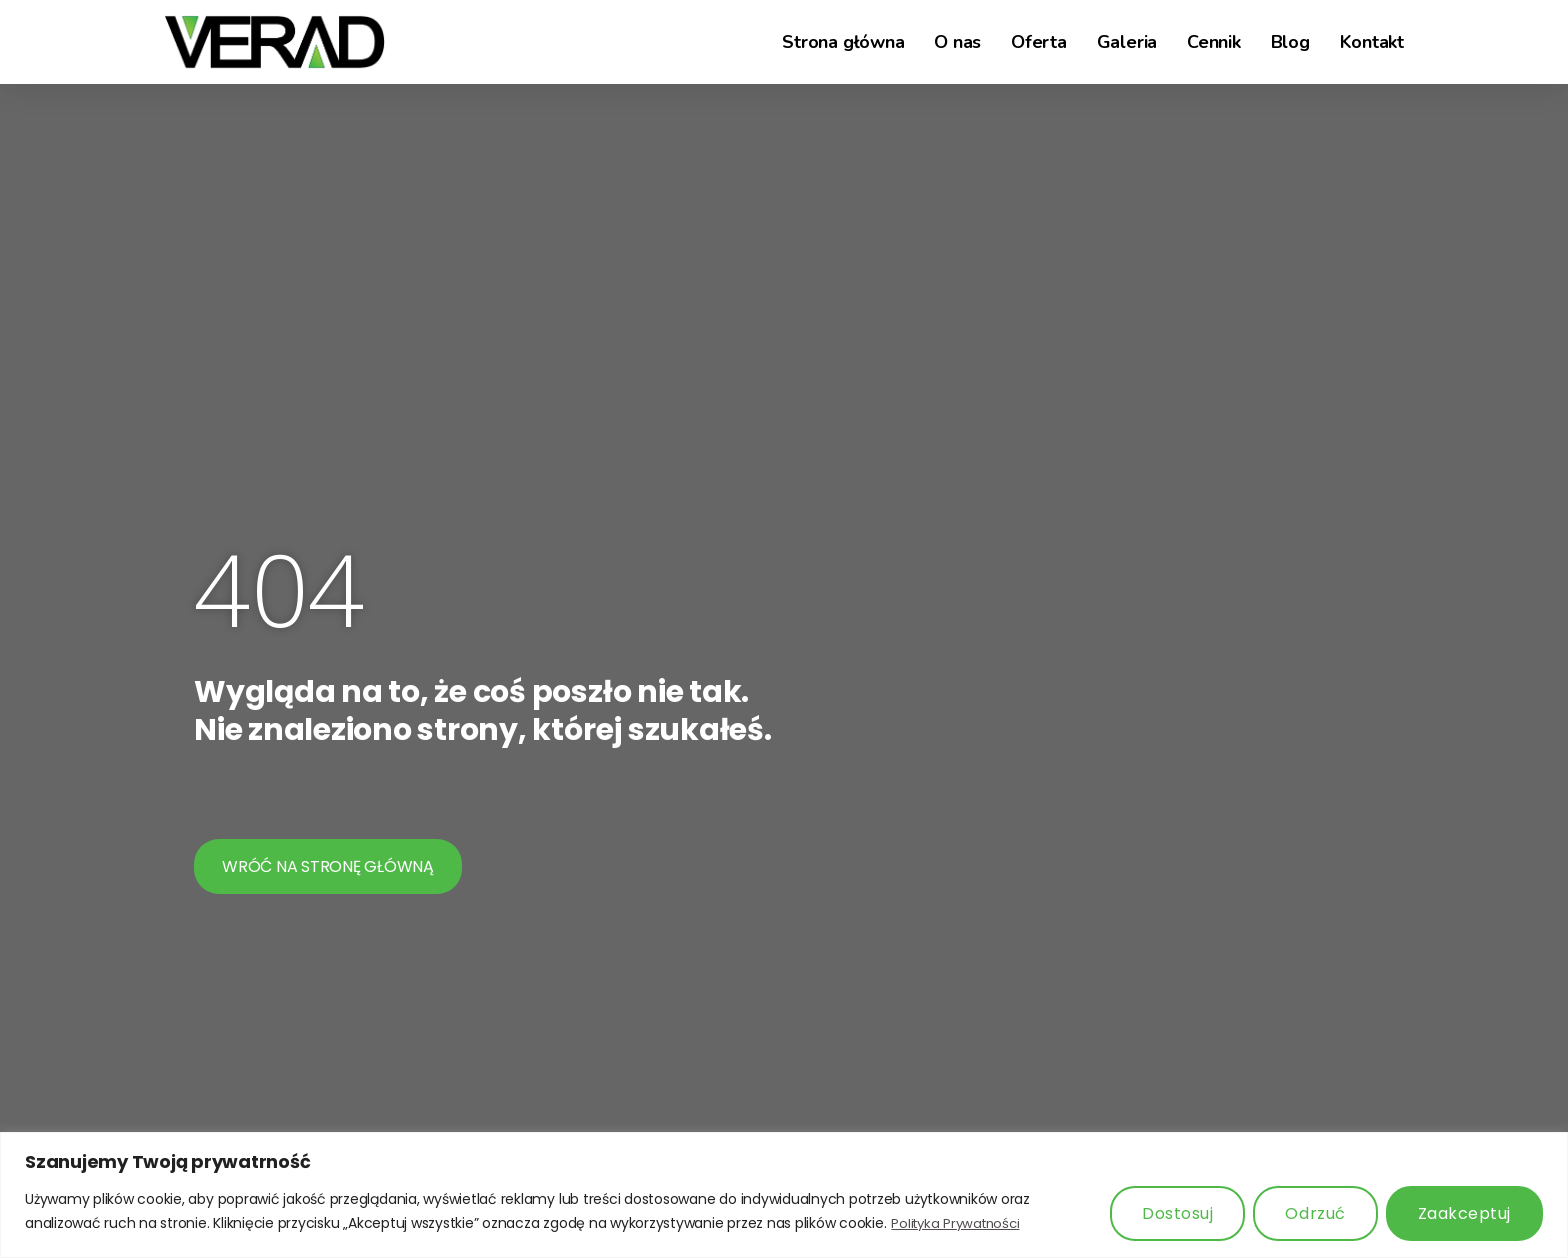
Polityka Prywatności (959, 1223)
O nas (957, 42)
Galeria (1127, 42)
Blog (1290, 42)
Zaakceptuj (1464, 1213)
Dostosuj (1177, 1213)
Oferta (1039, 42)
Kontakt (1372, 42)
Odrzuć (1315, 1213)
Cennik (1214, 42)
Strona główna (843, 42)
